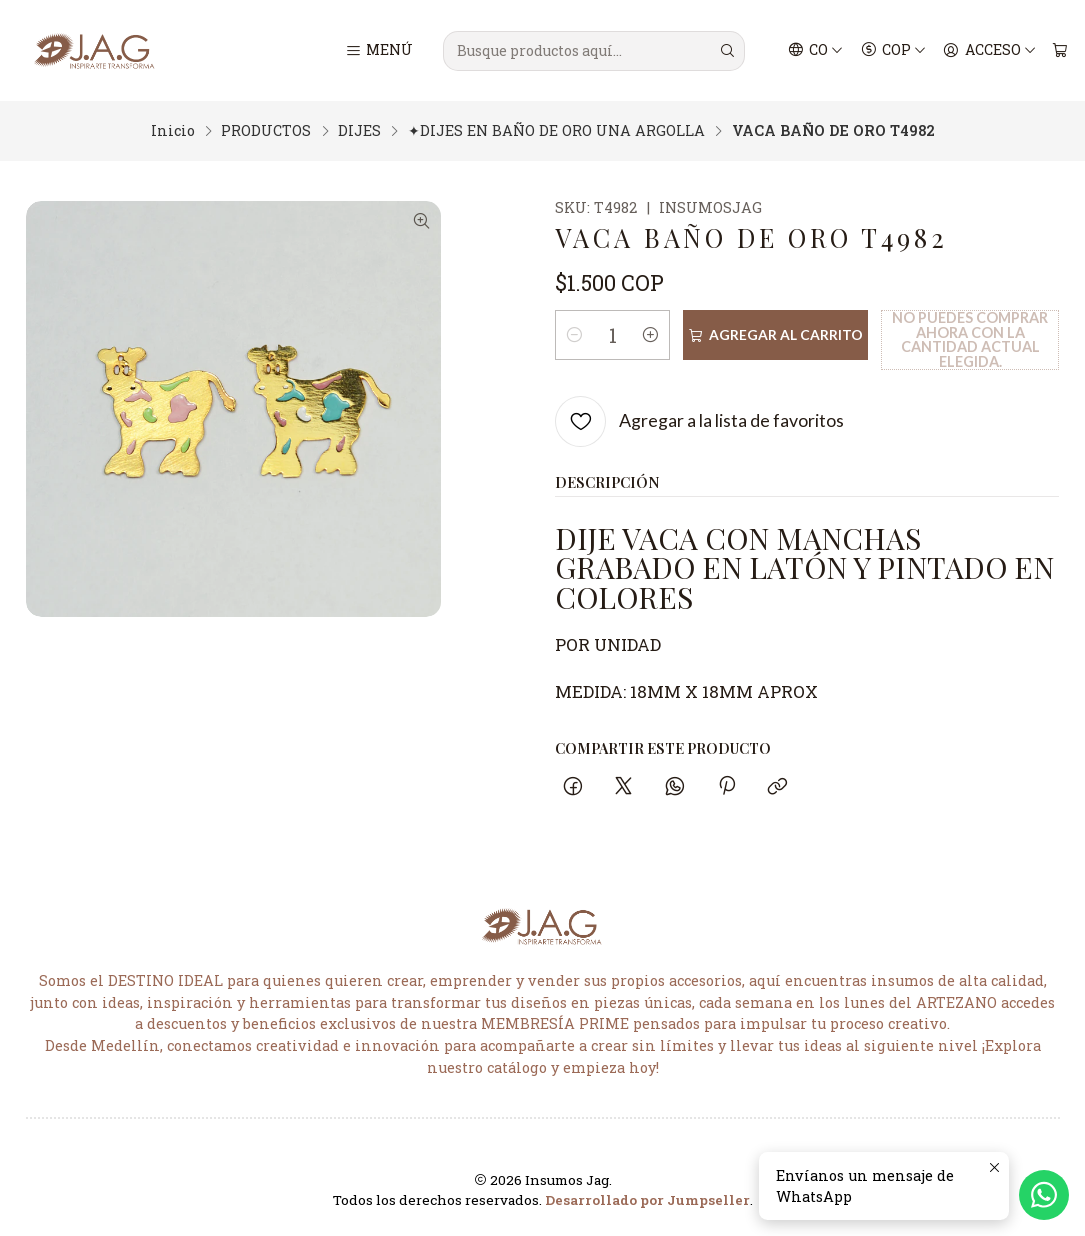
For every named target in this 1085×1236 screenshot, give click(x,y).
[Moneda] (893, 51)
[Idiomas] (816, 51)
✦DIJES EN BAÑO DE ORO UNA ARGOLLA (556, 131)
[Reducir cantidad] (574, 335)
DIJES (359, 131)
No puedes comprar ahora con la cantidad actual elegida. (968, 339)
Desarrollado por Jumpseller (647, 1200)
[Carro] (1059, 51)
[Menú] (378, 51)
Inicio (173, 131)
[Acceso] (989, 51)
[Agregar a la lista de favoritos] (699, 421)
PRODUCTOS (266, 131)
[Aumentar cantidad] (654, 335)
